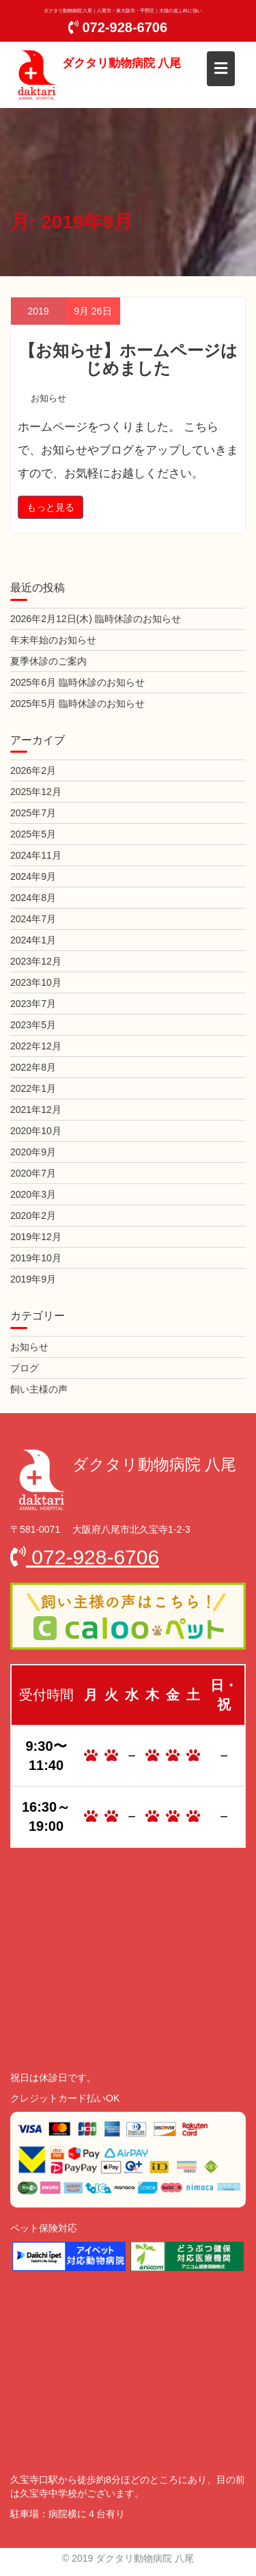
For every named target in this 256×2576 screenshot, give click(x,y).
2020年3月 (33, 1194)
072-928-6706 (117, 27)
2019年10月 (35, 1257)
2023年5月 (33, 1024)
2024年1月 (33, 940)
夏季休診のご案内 (48, 661)
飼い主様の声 (39, 1389)
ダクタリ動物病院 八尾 (121, 62)
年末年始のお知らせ (53, 639)
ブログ (24, 1368)
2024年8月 (33, 897)
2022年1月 (33, 1088)
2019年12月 (35, 1236)
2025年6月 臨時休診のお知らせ (77, 682)
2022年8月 (33, 1067)
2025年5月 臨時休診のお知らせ (77, 703)
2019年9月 (33, 1279)
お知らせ (48, 398)
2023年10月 (35, 982)
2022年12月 (35, 1046)
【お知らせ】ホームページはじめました (128, 359)
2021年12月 (35, 1109)
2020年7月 (33, 1173)
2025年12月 (35, 791)
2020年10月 (35, 1130)
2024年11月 (35, 855)
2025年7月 (33, 812)
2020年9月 (33, 1151)
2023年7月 (33, 1003)
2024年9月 (33, 876)
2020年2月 (33, 1215)
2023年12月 (35, 961)
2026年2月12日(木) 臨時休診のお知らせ (95, 618)
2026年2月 (33, 770)
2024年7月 (33, 918)
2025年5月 (33, 834)
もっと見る (50, 507)
